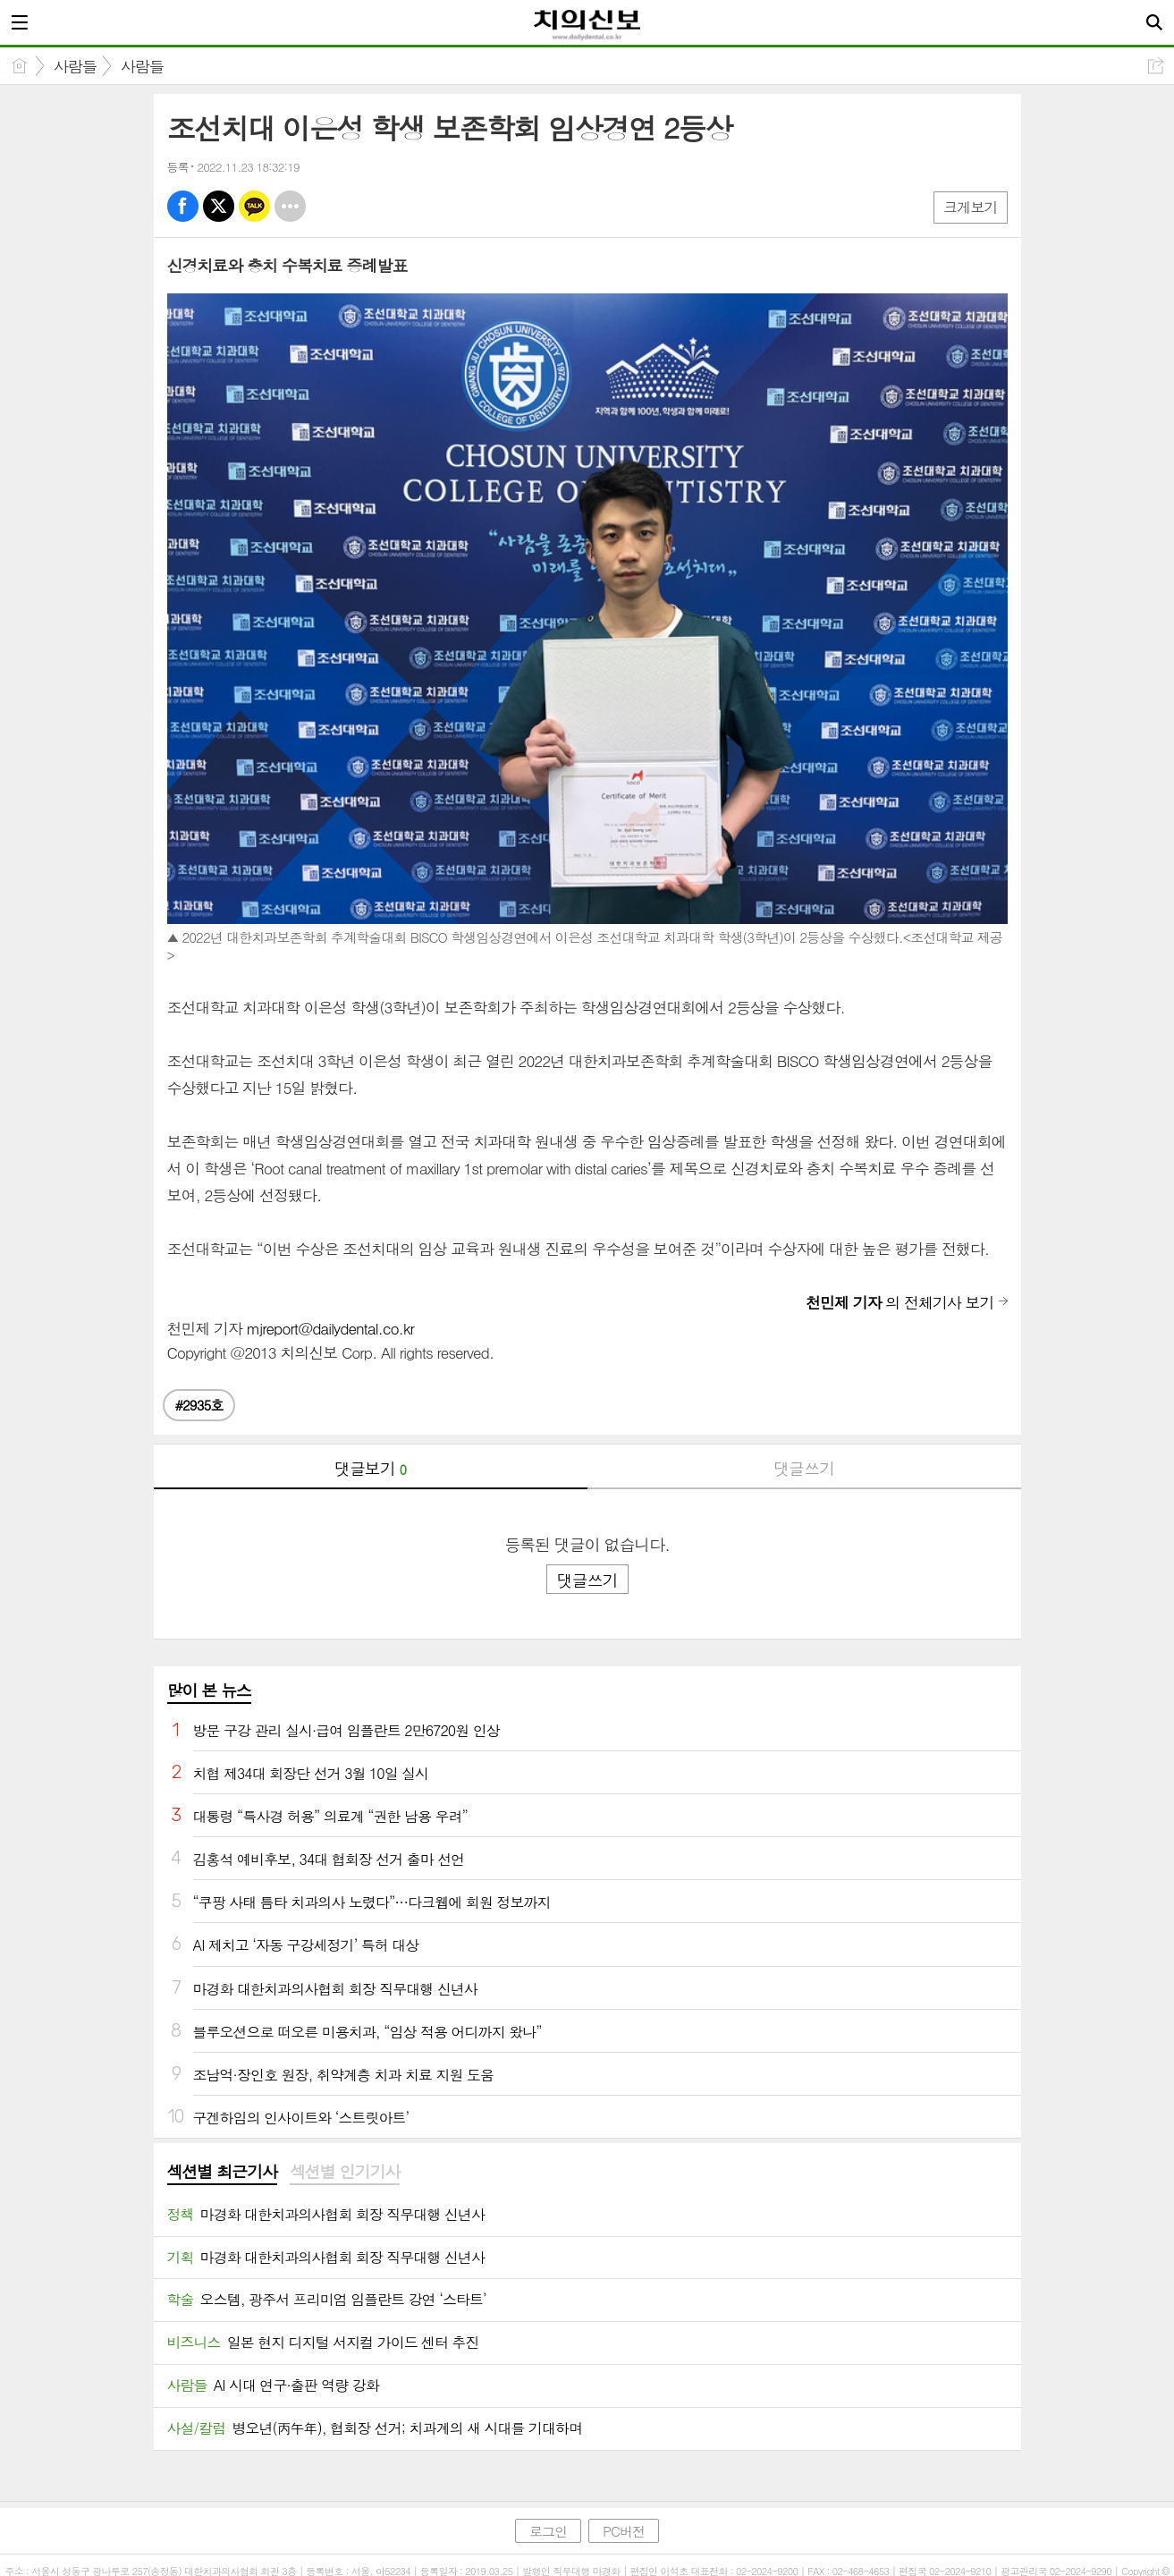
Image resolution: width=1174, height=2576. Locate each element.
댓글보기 (370, 1468)
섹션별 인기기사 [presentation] (345, 2171)
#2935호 (199, 1404)
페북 (182, 206)
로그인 (548, 2530)
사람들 (75, 66)
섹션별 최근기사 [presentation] (222, 2171)
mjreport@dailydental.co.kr (330, 1328)
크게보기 (970, 207)
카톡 (254, 206)
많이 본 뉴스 (209, 1690)
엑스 (218, 206)
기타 (290, 206)
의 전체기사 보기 (899, 1302)
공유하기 (1155, 65)
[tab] (222, 2172)
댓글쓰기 (803, 1468)
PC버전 (624, 2530)
